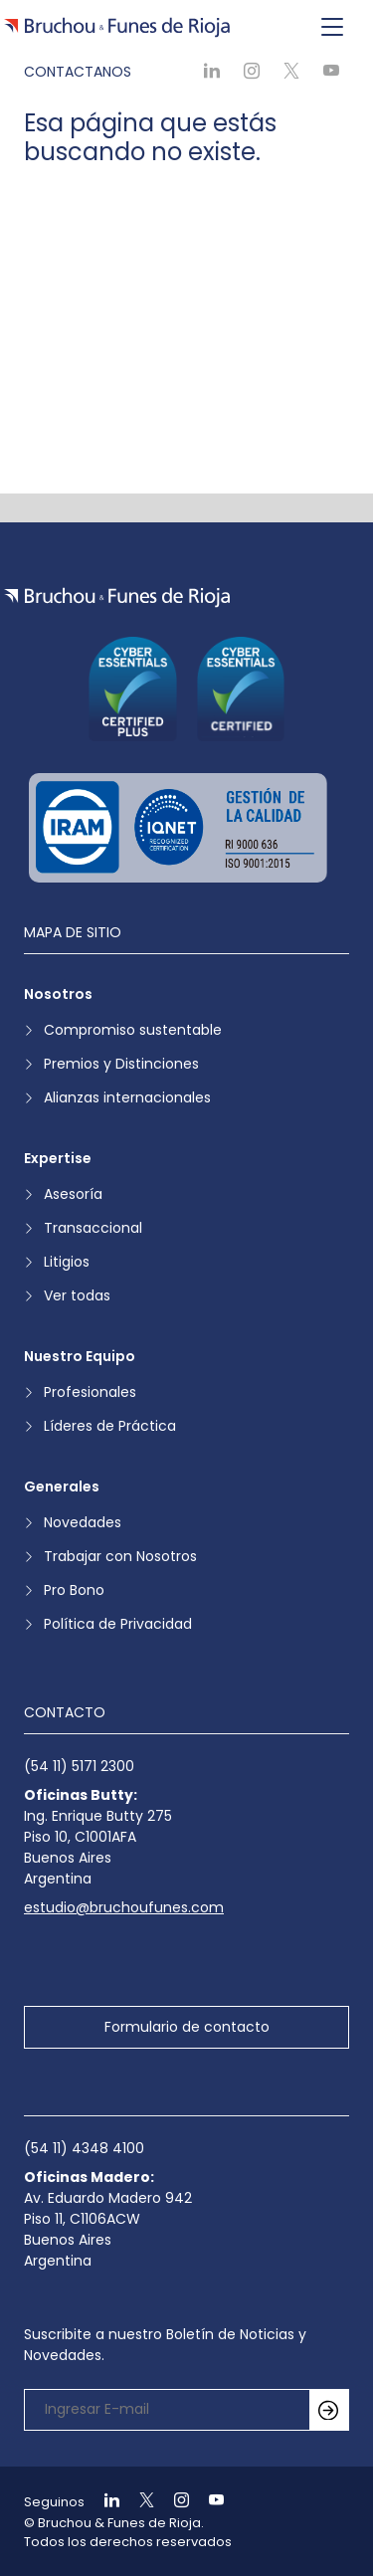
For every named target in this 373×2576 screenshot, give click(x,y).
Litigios (67, 1262)
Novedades (82, 1522)
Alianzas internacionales (127, 1097)
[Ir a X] (138, 2501)
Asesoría (73, 1194)
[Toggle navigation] (332, 28)
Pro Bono (74, 1590)
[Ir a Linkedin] (103, 2501)
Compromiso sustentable (133, 1030)
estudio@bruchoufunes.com (124, 1907)
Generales (61, 1486)
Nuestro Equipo (79, 1356)
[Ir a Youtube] (208, 2501)
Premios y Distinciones (121, 1064)
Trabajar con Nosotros (120, 1556)
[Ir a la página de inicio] (117, 597)
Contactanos (77, 72)
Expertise (58, 1158)
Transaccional (93, 1228)
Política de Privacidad (118, 1624)
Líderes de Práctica (110, 1426)
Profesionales (90, 1392)
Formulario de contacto (187, 2027)
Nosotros (58, 994)
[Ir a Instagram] (173, 2501)
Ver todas (77, 1295)
